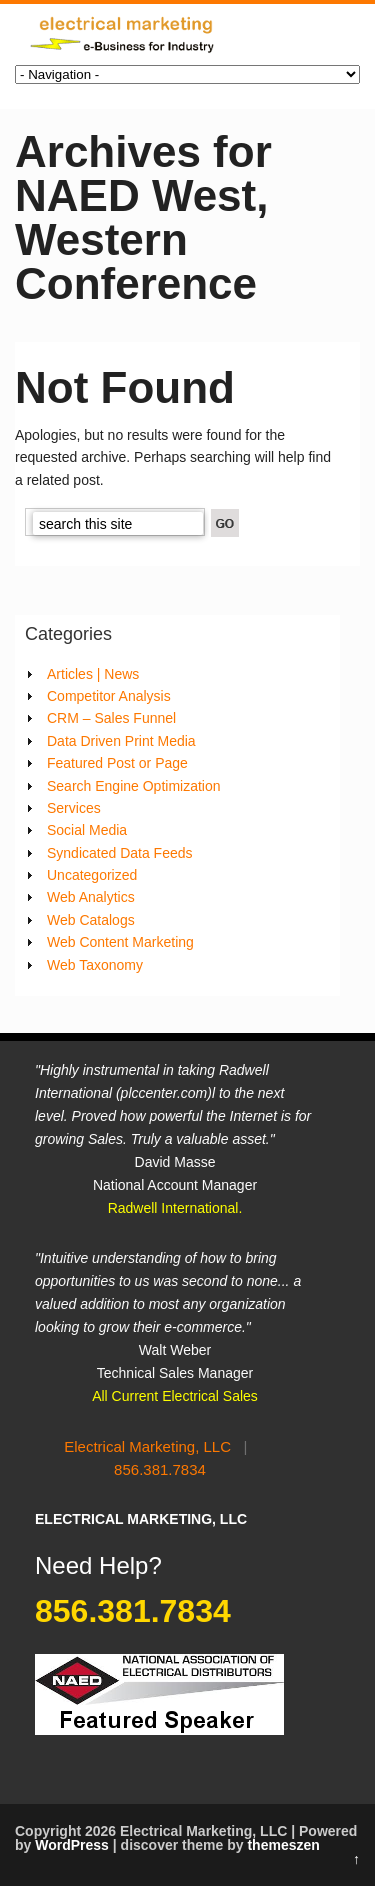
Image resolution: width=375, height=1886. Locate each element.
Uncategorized (92, 875)
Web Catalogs (91, 920)
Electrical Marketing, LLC (147, 1446)
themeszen (283, 1845)
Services (74, 808)
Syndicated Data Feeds (120, 853)
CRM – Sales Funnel (111, 718)
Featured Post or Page (117, 763)
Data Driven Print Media (121, 741)
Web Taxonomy (95, 965)
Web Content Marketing (120, 942)
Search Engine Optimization (134, 786)
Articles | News (93, 674)
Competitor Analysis (109, 696)
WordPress (72, 1845)
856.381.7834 (160, 1469)
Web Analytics (91, 897)
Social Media (87, 830)
